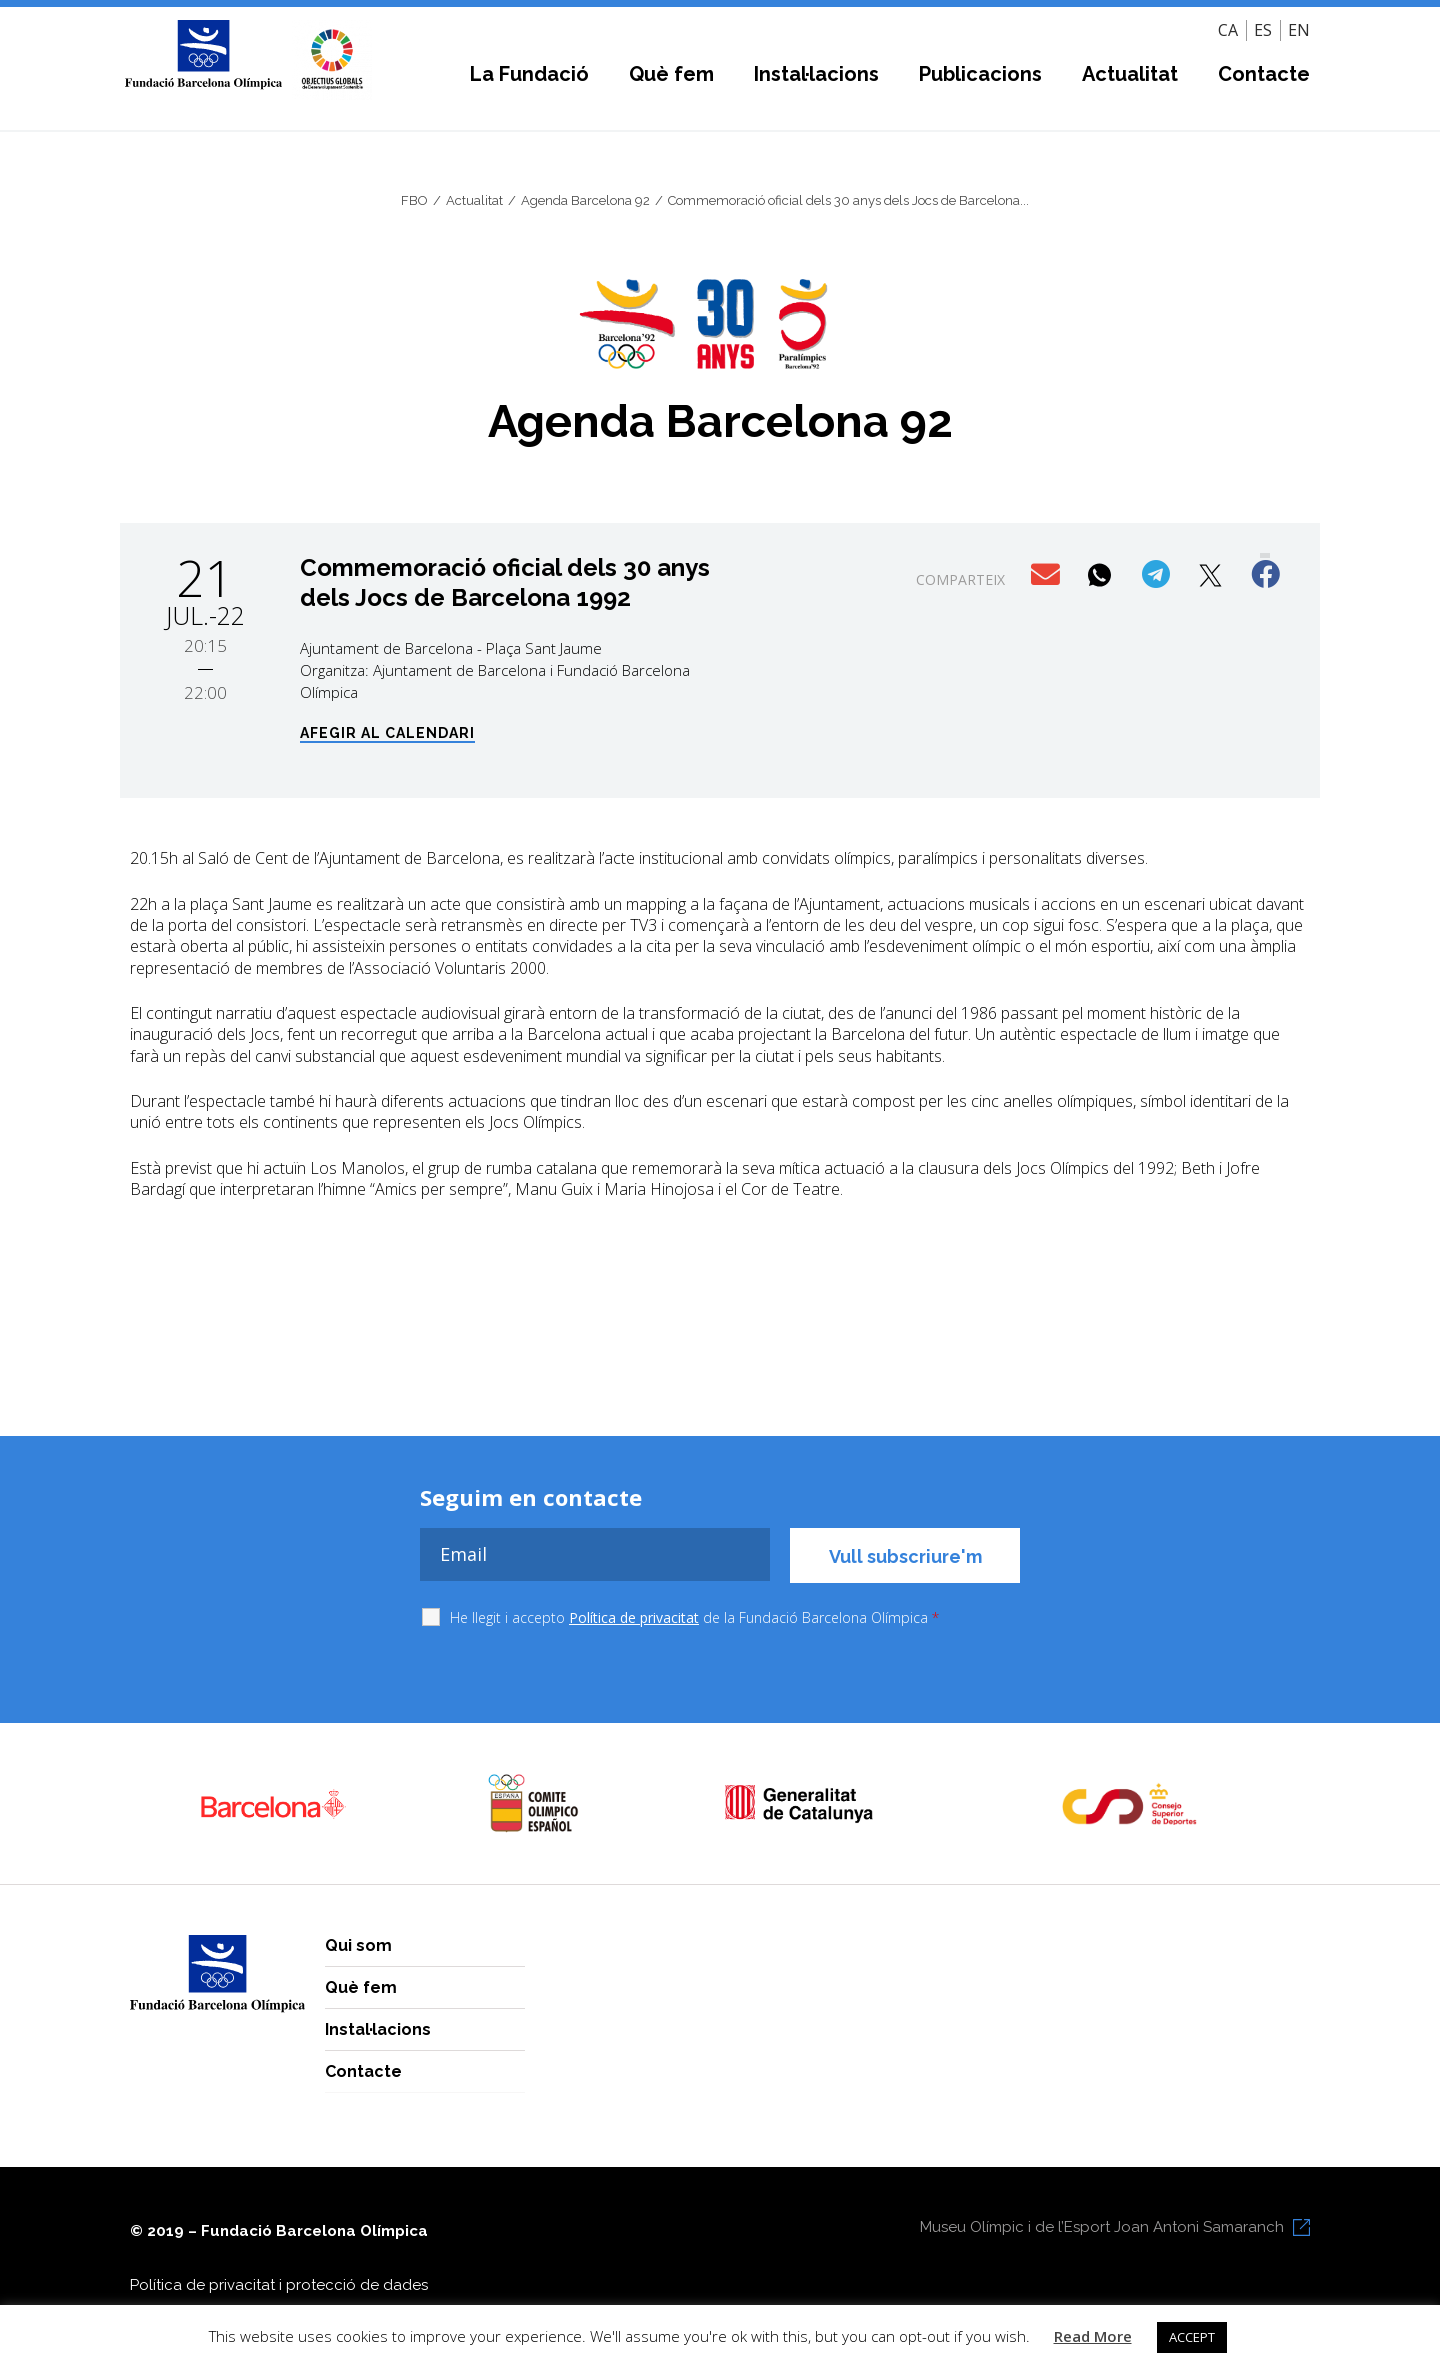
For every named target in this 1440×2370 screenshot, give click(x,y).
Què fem (671, 74)
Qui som (358, 1945)
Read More (1093, 2336)
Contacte (1264, 74)
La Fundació (529, 74)
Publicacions (980, 74)
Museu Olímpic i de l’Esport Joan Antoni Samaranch (1102, 2227)
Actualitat (1130, 74)
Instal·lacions (816, 74)
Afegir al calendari (387, 733)
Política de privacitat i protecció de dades (279, 2285)
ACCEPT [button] (1192, 2337)
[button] (1047, 575)
